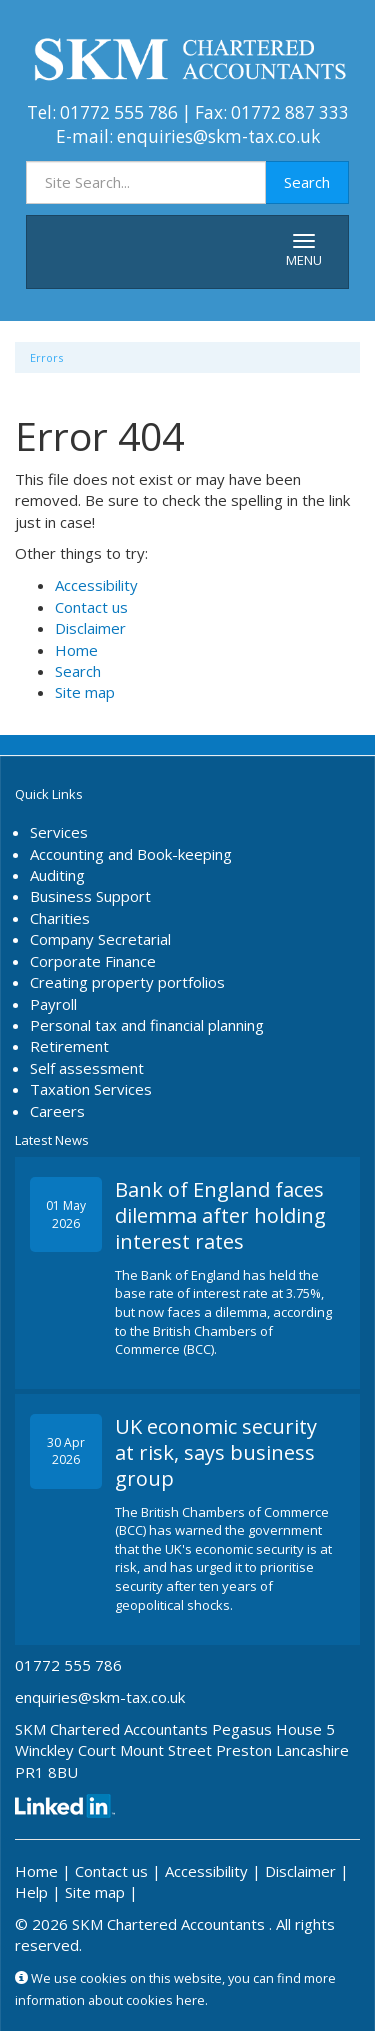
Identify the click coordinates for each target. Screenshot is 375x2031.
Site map (85, 692)
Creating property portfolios (127, 982)
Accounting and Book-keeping (131, 854)
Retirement (69, 1046)
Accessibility (96, 585)
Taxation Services (91, 1089)
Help (31, 1892)
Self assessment (87, 1068)
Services (59, 832)
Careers (57, 1111)
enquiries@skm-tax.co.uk (218, 136)
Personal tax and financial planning (147, 1025)
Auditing (57, 875)
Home (76, 650)
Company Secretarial (100, 939)
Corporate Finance (93, 961)
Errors (46, 357)
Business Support (90, 896)
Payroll (53, 1004)
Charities (60, 918)
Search (307, 182)
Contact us (91, 607)
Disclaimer (90, 628)
